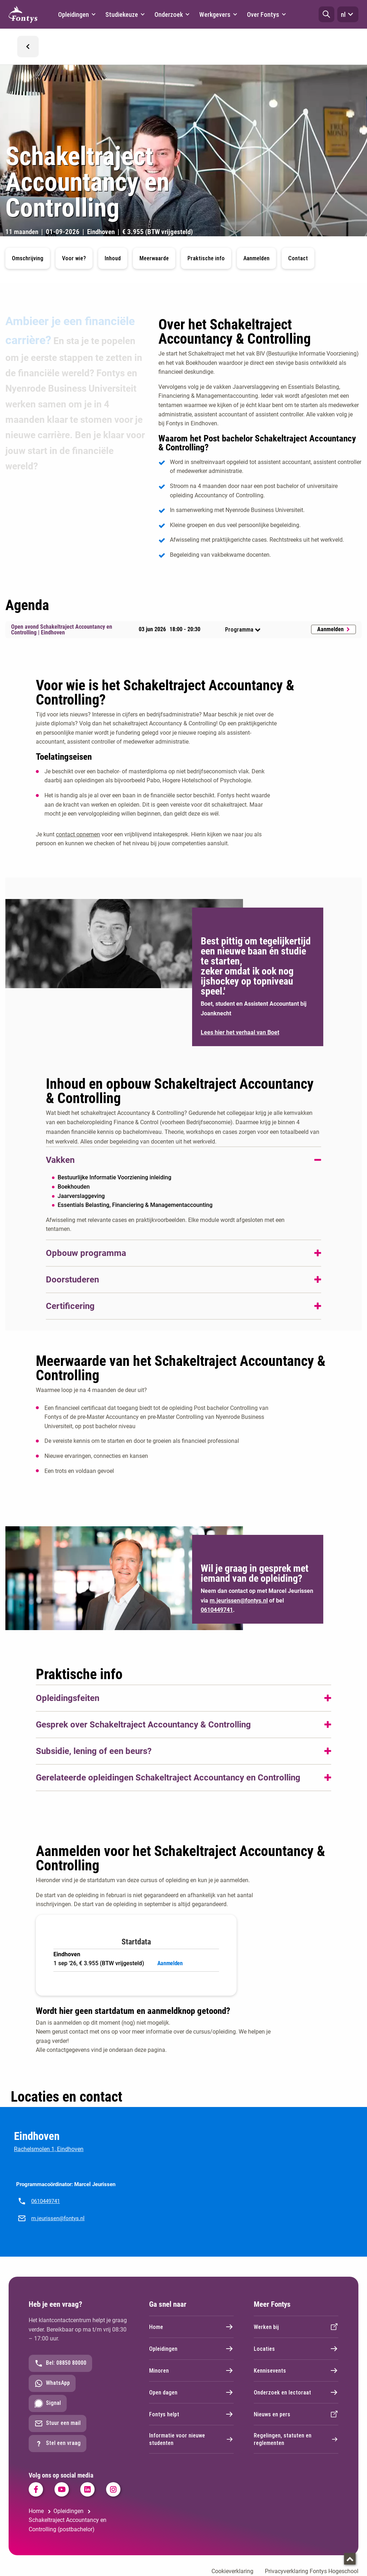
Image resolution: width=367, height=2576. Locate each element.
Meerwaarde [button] (154, 258)
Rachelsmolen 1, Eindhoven (49, 2149)
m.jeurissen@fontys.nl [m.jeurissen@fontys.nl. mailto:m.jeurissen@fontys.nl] (239, 1600)
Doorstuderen (72, 1280)
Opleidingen (191, 2348)
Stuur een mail (57, 2423)
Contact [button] (298, 258)
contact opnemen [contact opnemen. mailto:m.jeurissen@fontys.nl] (78, 834)
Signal (47, 2403)
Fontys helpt (191, 2414)
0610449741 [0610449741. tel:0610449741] (217, 1609)
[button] (326, 14)
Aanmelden (333, 629)
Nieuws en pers (296, 2414)
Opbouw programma (86, 1253)
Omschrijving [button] (27, 258)
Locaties (296, 2348)
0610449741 (45, 2201)
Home (191, 2327)
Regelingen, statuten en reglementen (296, 2439)
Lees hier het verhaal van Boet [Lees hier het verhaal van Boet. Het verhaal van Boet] (240, 1032)
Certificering (70, 1306)
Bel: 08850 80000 (60, 2363)
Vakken (60, 1160)
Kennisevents (296, 2370)
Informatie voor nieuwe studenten (191, 2439)
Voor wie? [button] (74, 258)
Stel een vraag (57, 2443)
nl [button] (348, 14)
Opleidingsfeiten (67, 1698)
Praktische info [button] (206, 258)
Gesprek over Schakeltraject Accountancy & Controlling (143, 1725)
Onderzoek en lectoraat (296, 2392)
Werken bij (296, 2327)
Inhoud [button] (113, 258)
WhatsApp (52, 2383)
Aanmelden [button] (256, 258)
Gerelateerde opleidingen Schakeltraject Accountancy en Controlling (168, 1778)
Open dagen (191, 2392)
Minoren (191, 2370)
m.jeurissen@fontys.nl (58, 2218)
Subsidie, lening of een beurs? (94, 1751)
